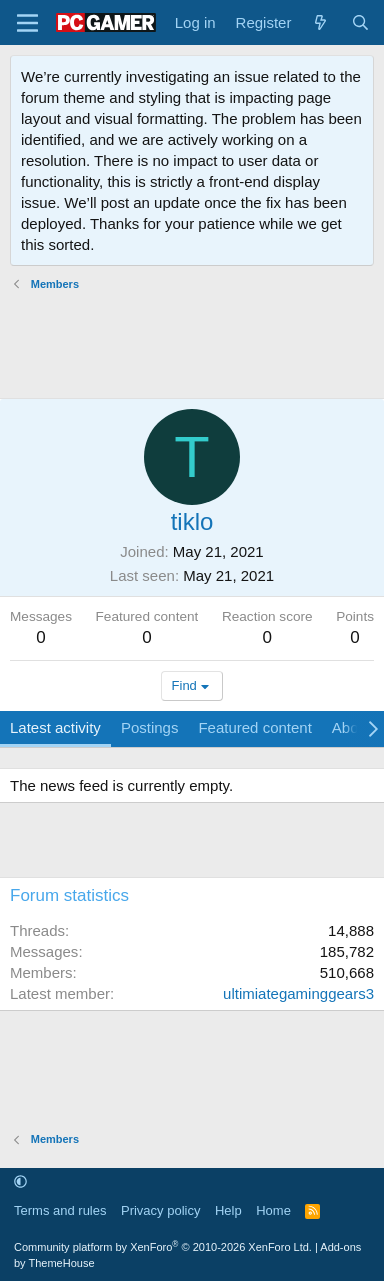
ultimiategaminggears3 (298, 993)
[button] (20, 1182)
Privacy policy (160, 1210)
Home (273, 1210)
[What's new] (320, 22)
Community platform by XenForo (163, 1247)
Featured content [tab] (254, 727)
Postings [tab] (150, 727)
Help (228, 1210)
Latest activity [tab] (55, 727)
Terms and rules (60, 1210)
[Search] (360, 22)
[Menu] (27, 23)
